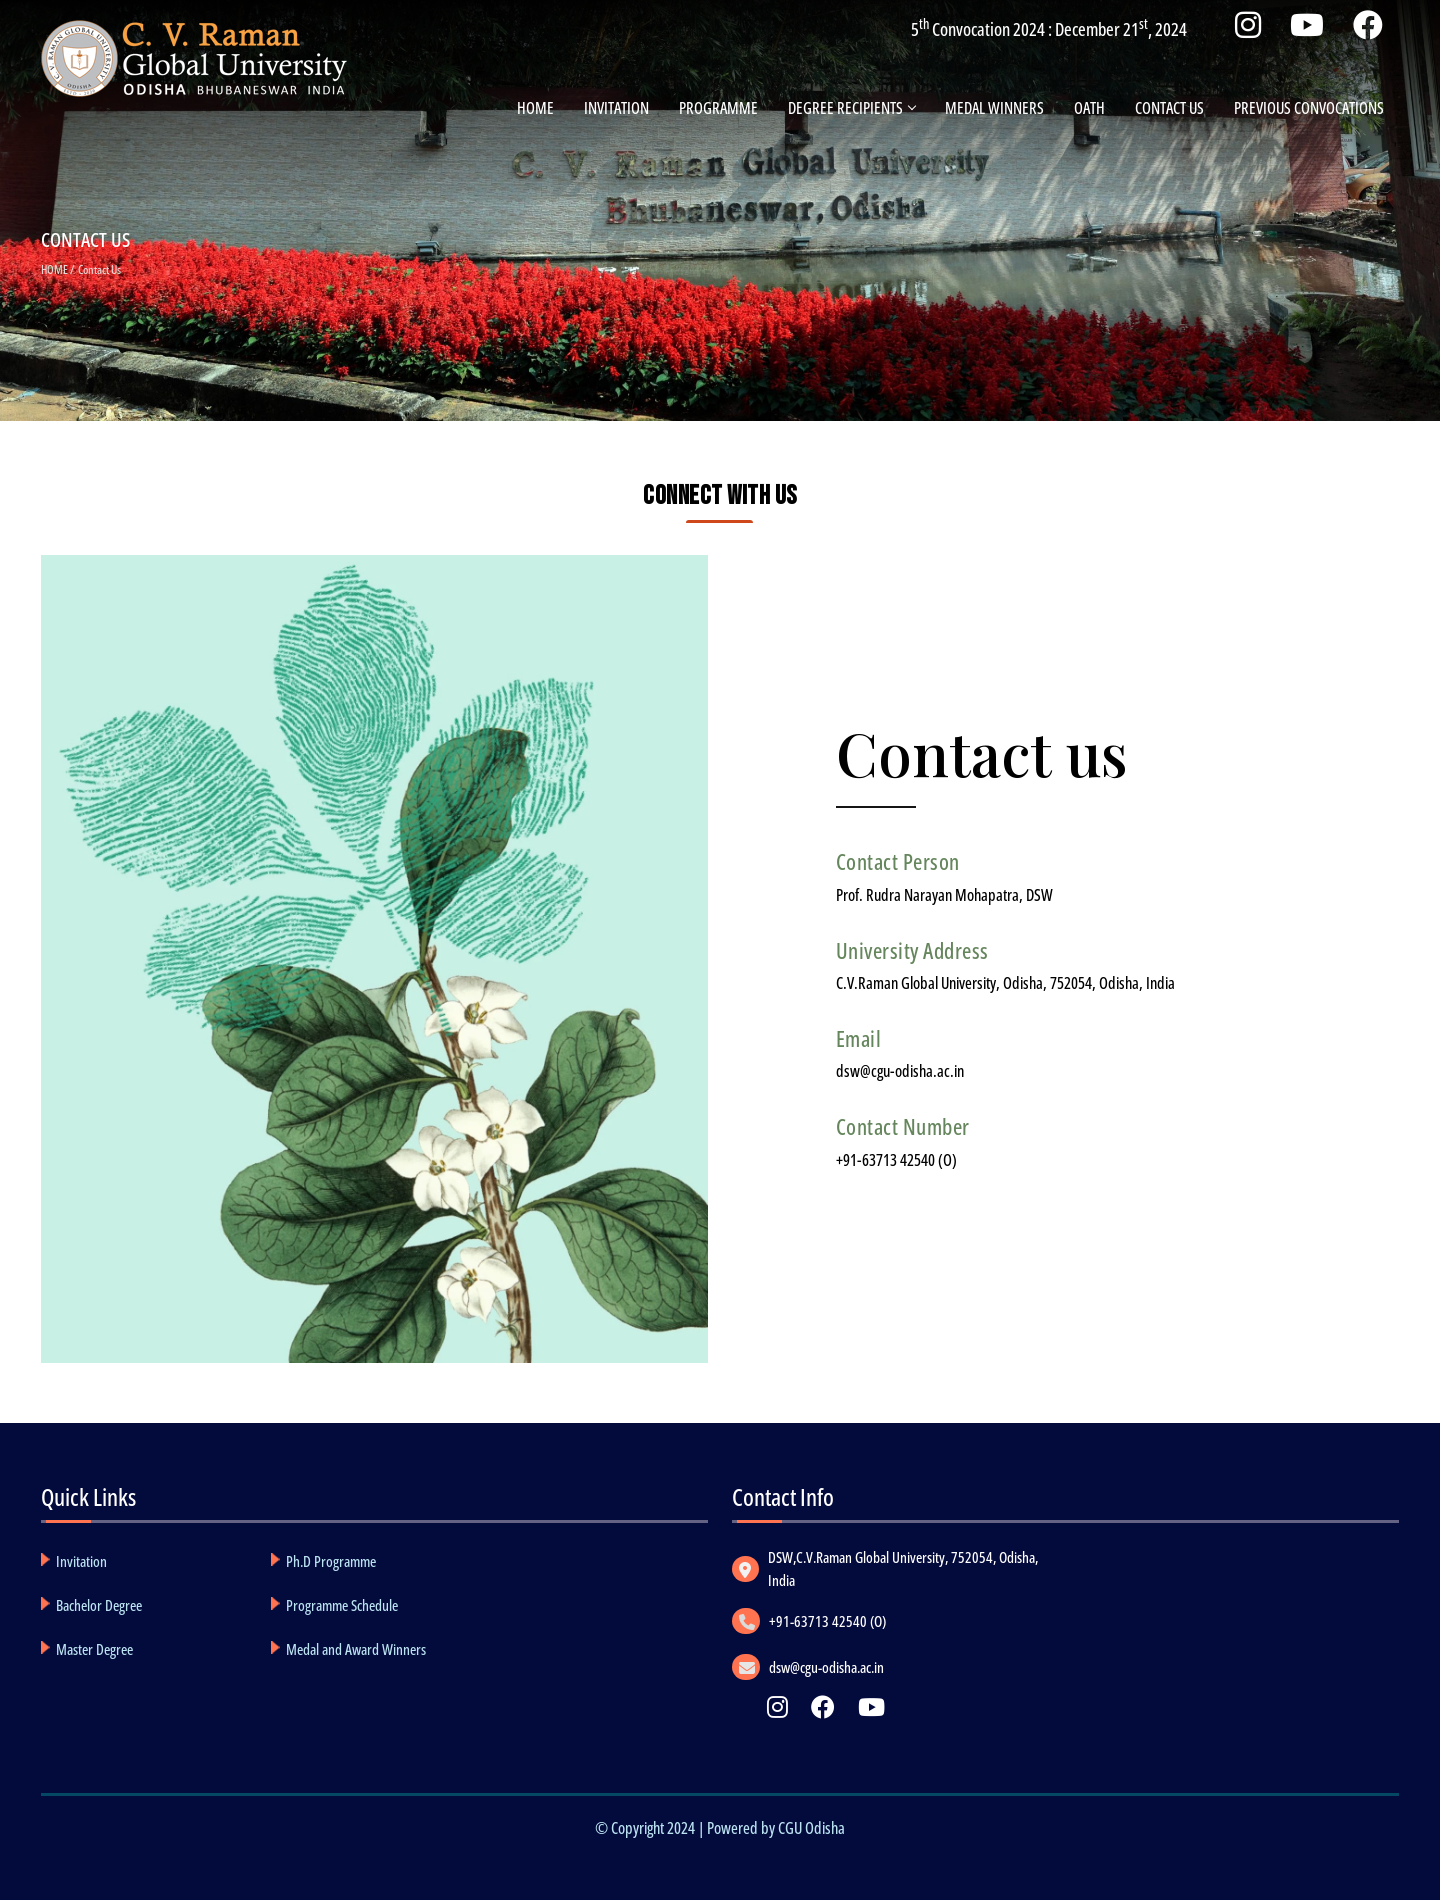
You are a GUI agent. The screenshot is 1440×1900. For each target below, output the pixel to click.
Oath (1089, 108)
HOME (54, 269)
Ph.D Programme (331, 1561)
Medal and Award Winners (356, 1649)
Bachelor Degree (99, 1605)
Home (535, 108)
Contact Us (1169, 108)
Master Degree (94, 1649)
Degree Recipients (851, 108)
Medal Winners (994, 108)
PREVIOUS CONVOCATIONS (1309, 108)
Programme (718, 108)
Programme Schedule (342, 1605)
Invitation (616, 108)
